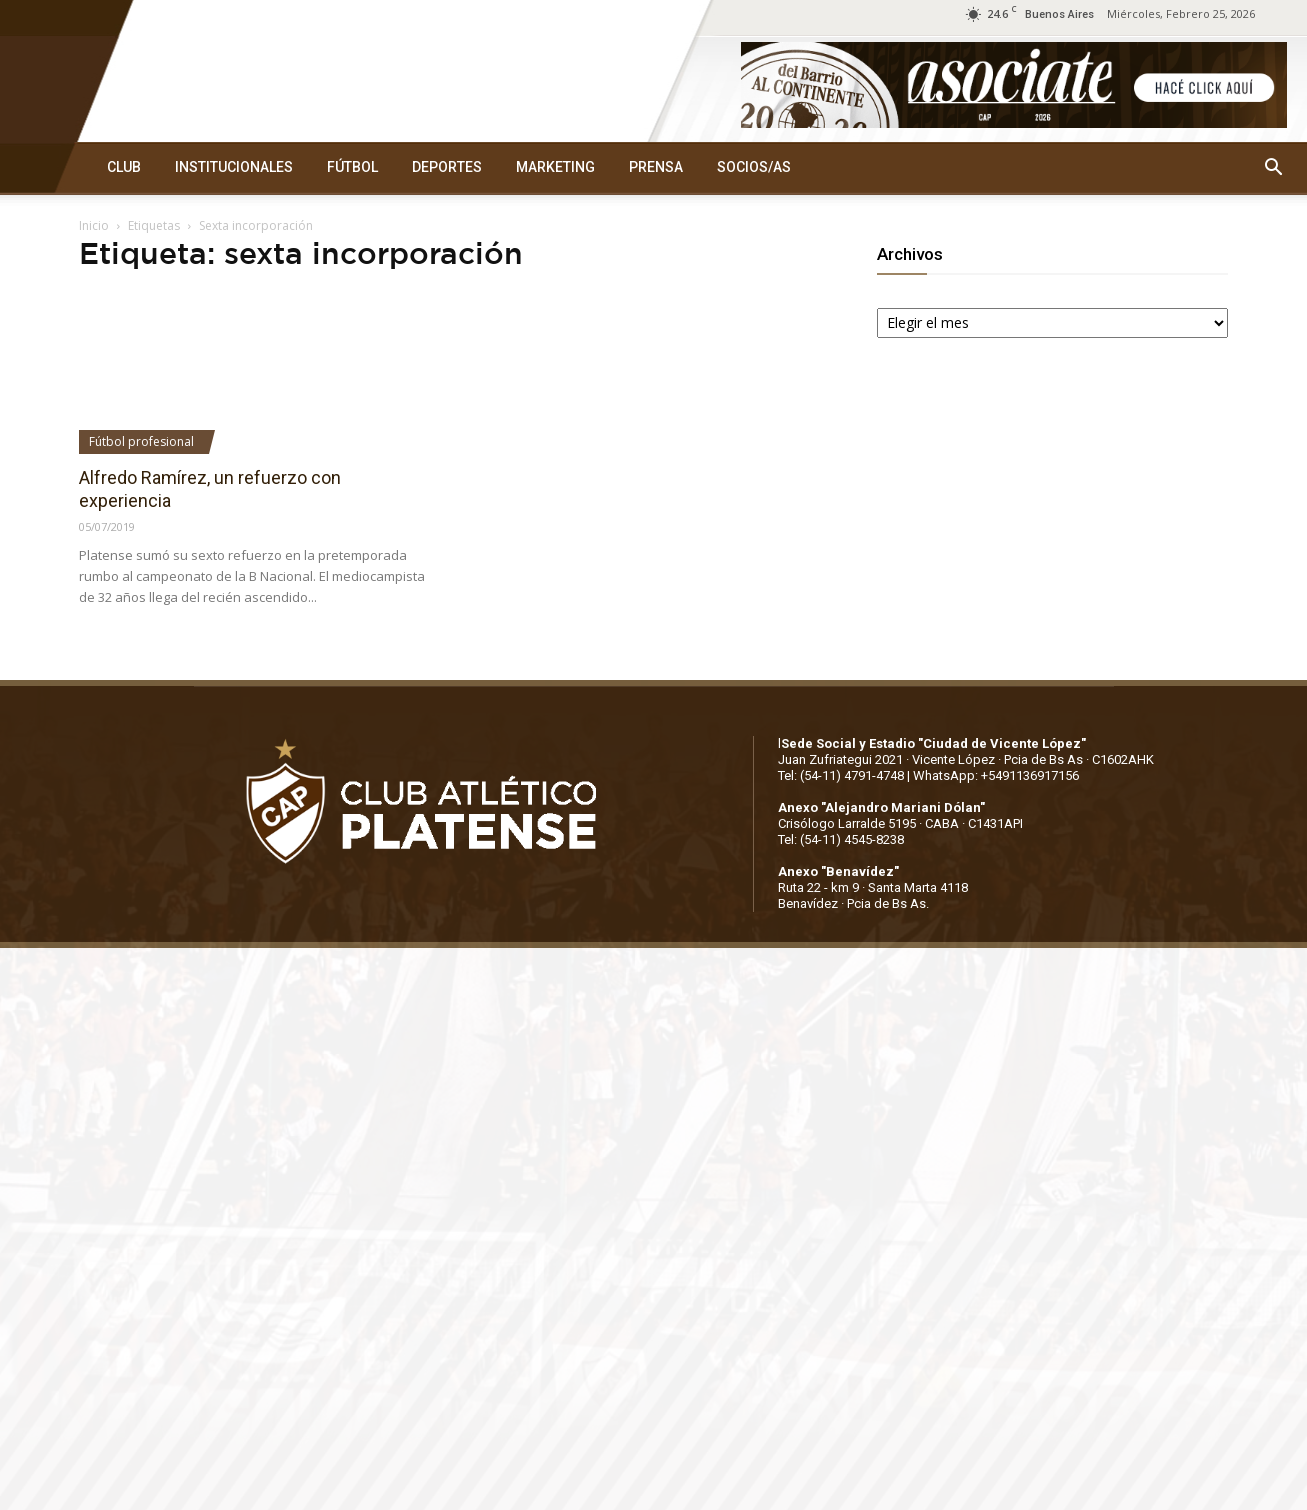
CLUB (124, 167)
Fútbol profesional (141, 441)
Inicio (94, 225)
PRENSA (656, 167)
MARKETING (555, 167)
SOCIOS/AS (754, 167)
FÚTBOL (352, 167)
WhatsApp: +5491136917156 (996, 775)
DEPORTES (447, 167)
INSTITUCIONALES (234, 167)
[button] (1273, 168)
